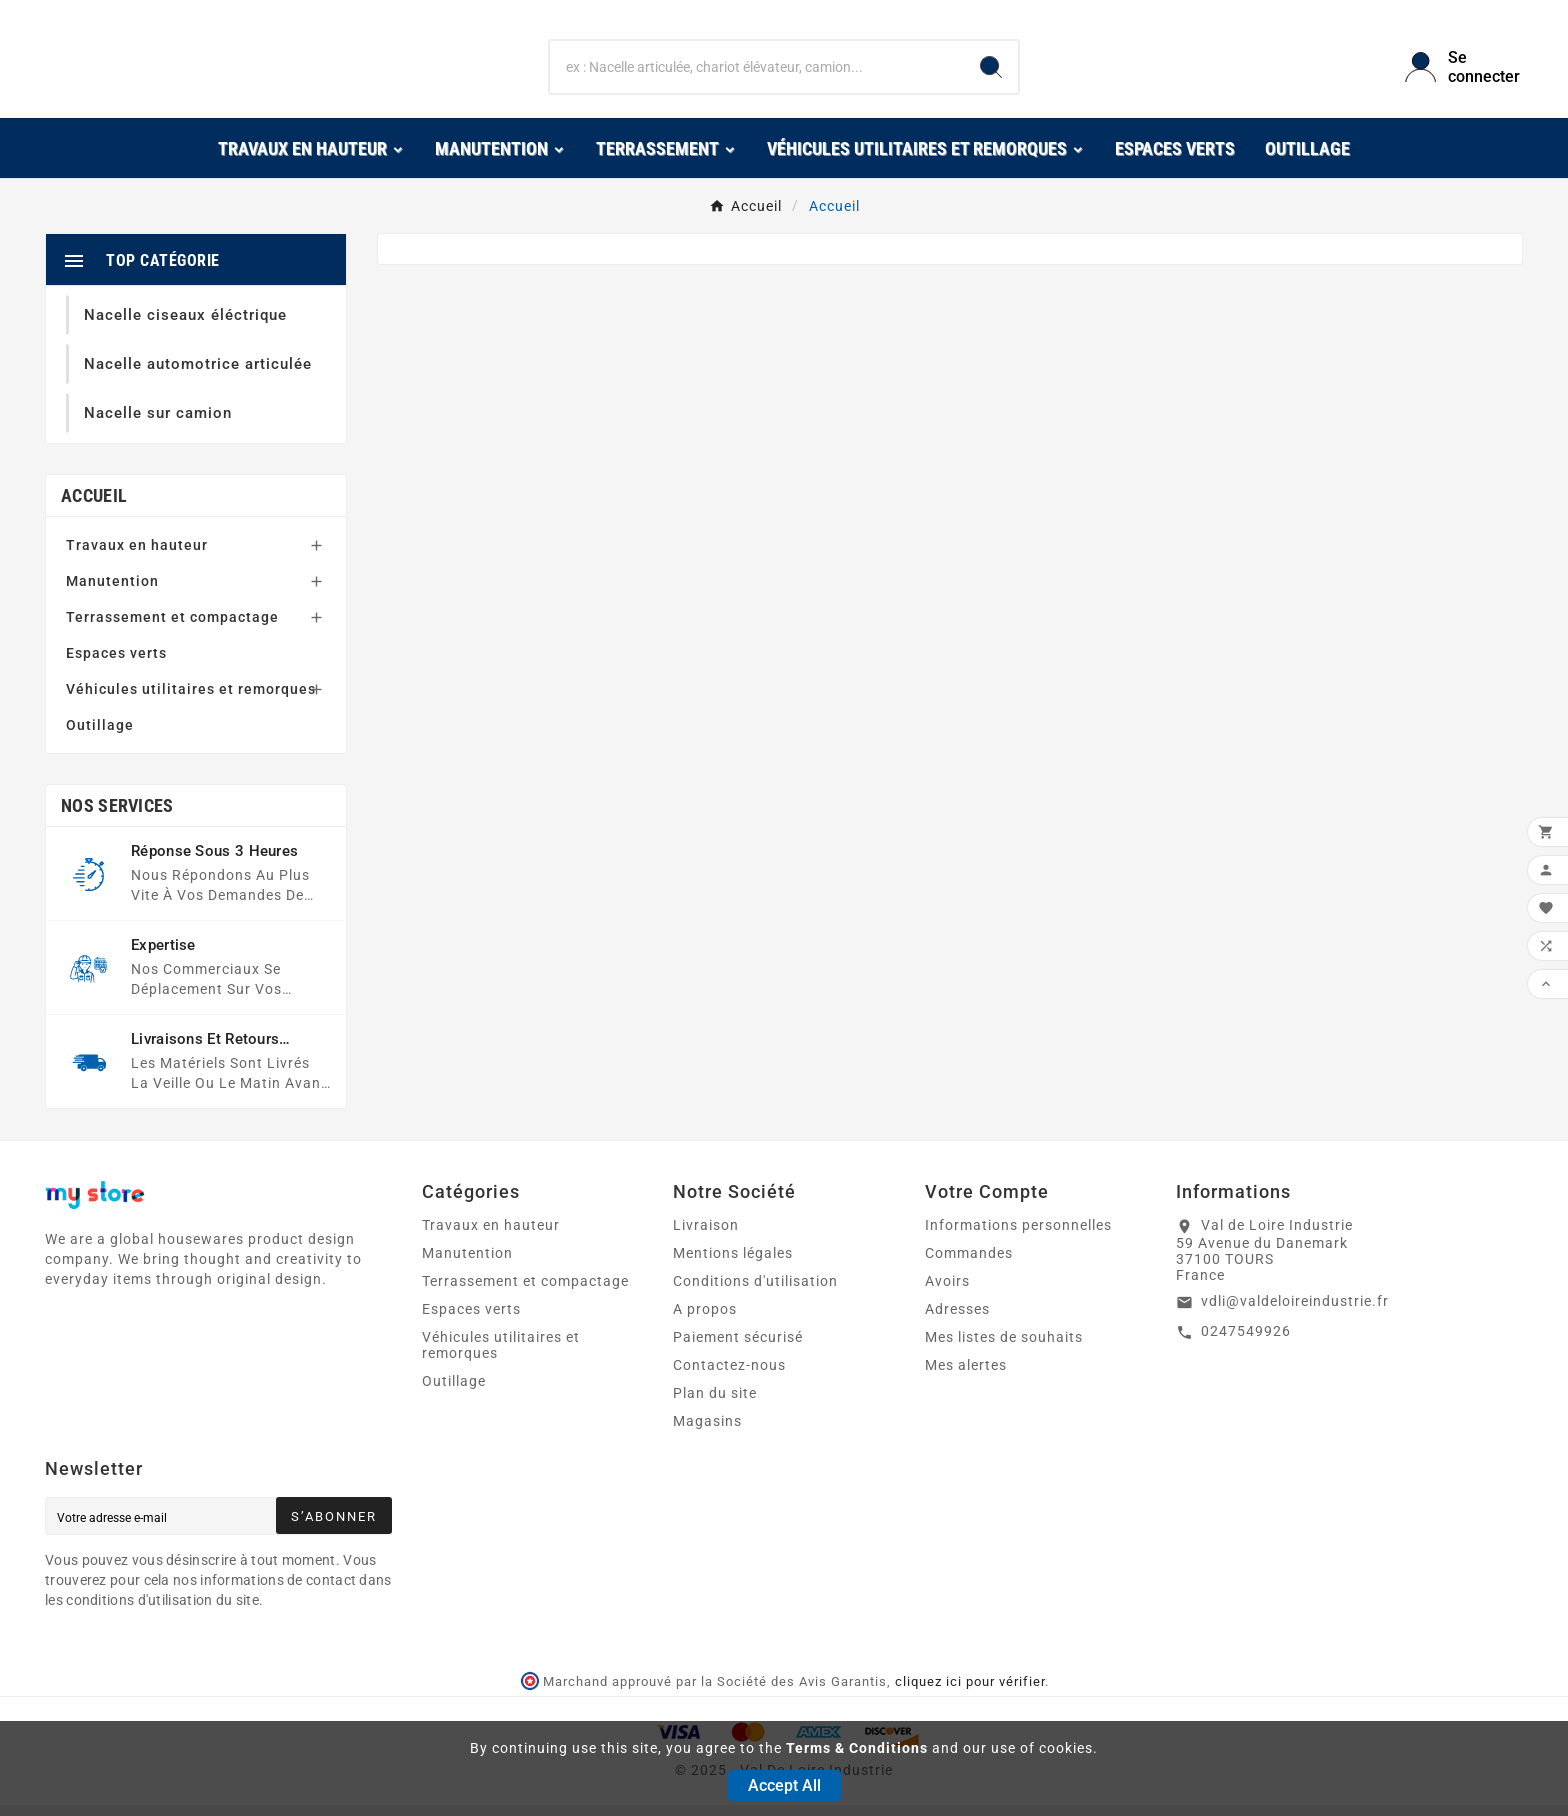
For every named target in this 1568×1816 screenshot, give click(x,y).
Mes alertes (966, 1376)
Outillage (100, 736)
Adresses (957, 1320)
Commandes (969, 1264)
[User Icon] (1464, 73)
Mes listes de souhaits (1004, 1348)
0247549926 (1246, 1342)
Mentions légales (733, 1264)
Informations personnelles (1018, 1236)
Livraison (706, 1236)
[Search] (991, 73)
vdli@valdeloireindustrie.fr (1295, 1312)
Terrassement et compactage (172, 628)
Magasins (707, 1432)
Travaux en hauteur (137, 556)
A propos (705, 1320)
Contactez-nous (729, 1376)
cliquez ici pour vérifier (970, 1692)
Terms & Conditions (857, 1748)
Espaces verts (116, 664)
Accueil (94, 506)
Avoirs (947, 1292)
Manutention (112, 592)
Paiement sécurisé (738, 1348)
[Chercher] (757, 73)
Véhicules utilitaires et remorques (191, 700)
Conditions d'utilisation (755, 1292)
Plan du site (715, 1404)
